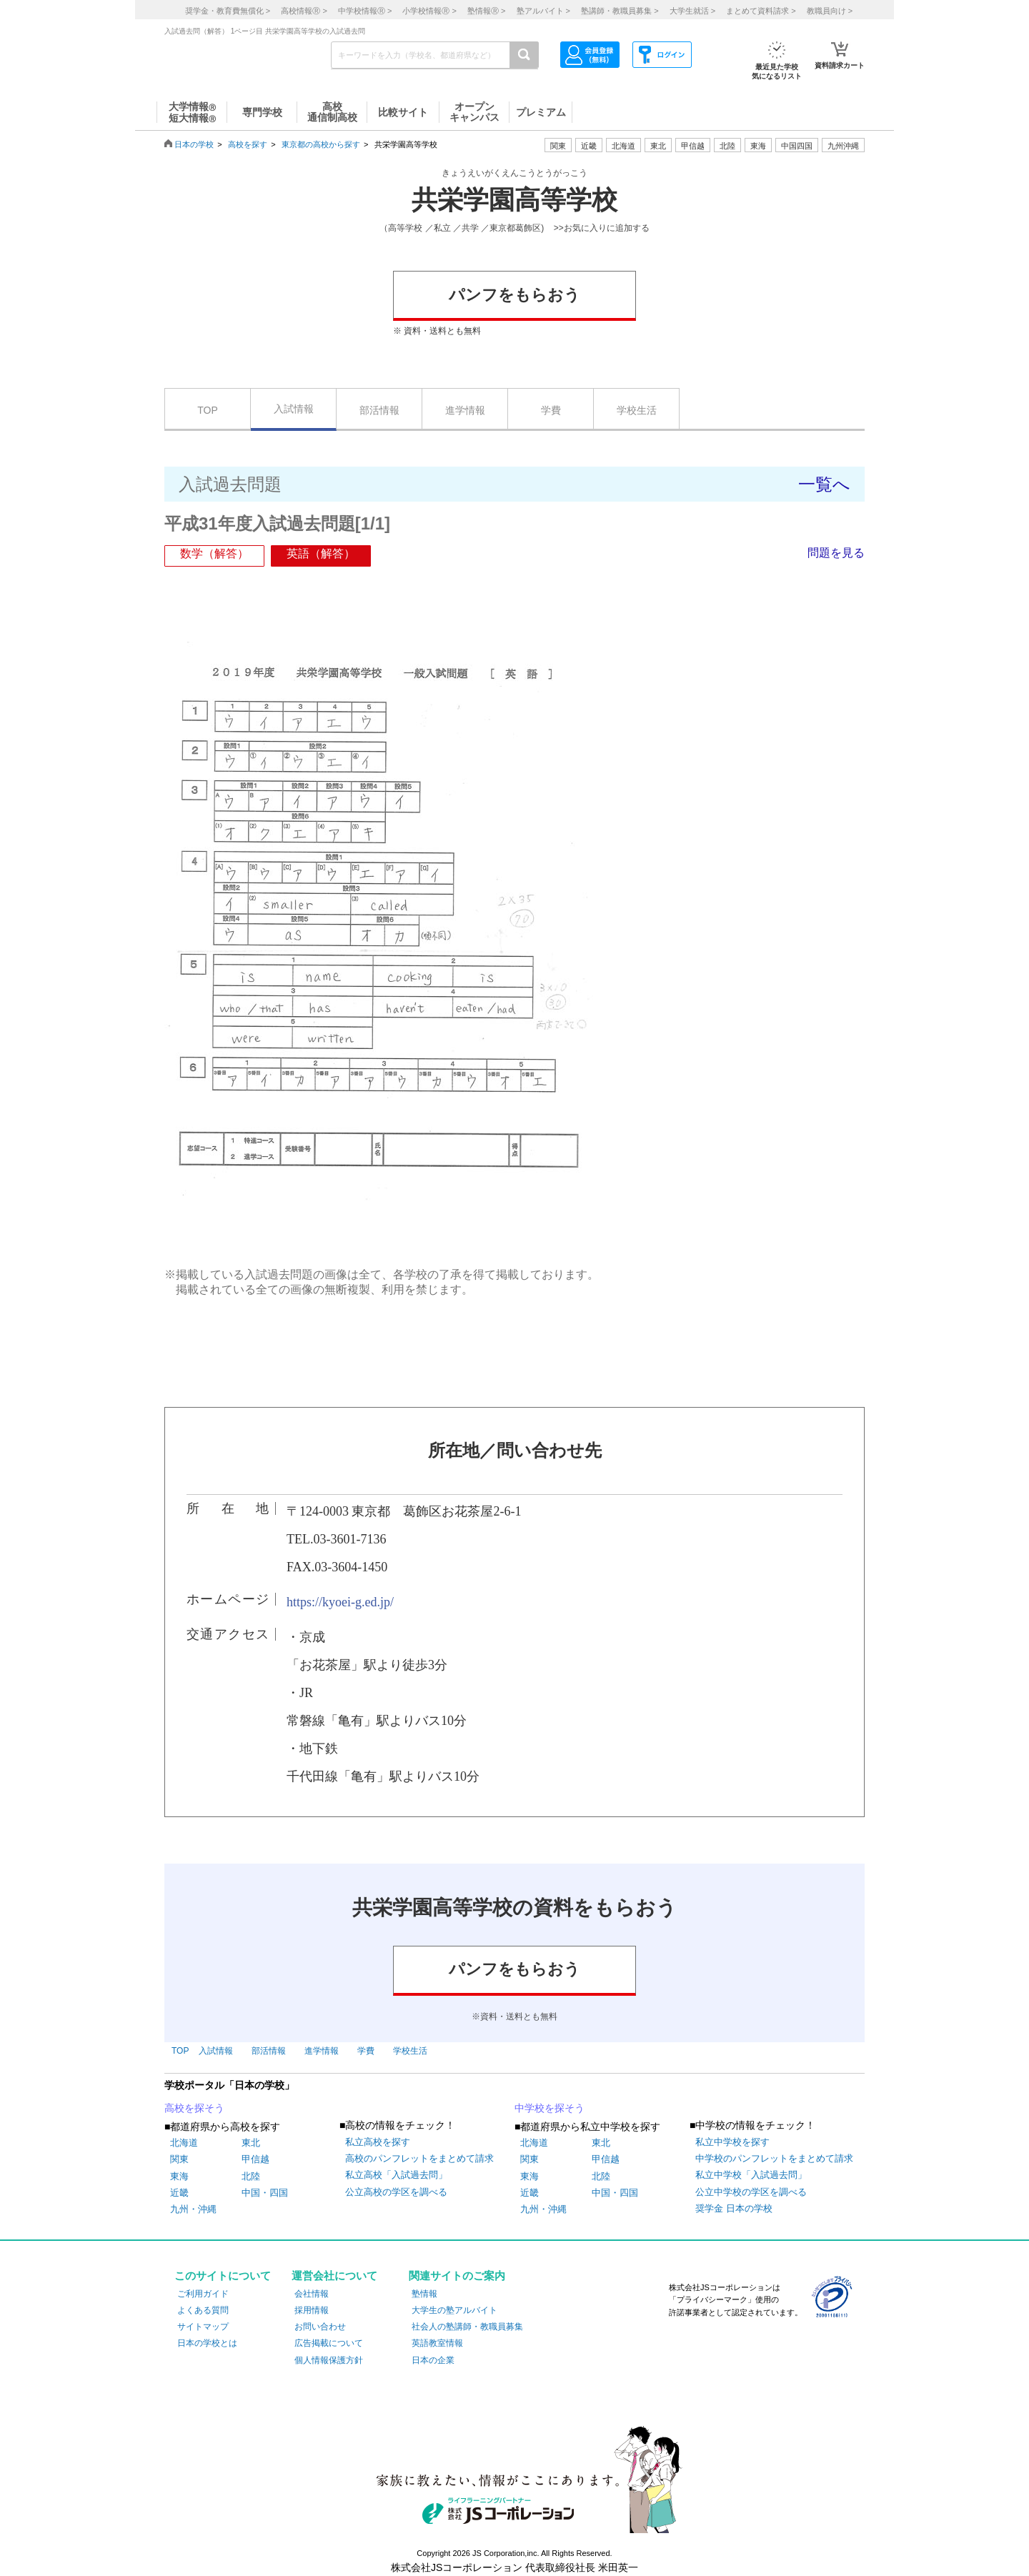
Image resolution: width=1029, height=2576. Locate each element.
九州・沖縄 (193, 2209)
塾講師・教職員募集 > (619, 10)
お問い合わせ (320, 2327)
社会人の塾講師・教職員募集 (467, 2327)
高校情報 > (304, 10)
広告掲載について (328, 2343)
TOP (207, 410)
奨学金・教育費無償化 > (227, 10)
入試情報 (294, 408)
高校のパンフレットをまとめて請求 (419, 2158)
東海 (179, 2176)
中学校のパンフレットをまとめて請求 (774, 2158)
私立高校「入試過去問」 (396, 2174)
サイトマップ (203, 2327)
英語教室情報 (437, 2343)
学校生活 (637, 410)
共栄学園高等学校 (514, 200)
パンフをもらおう (514, 295)
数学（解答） (214, 553)
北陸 (251, 2176)
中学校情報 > (365, 10)
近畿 (179, 2192)
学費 (551, 410)
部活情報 (379, 410)
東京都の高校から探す (321, 144)
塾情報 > (486, 10)
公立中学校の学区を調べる (751, 2192)
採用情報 (311, 2310)
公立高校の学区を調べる (396, 2192)
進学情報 (465, 410)
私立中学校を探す (732, 2142)
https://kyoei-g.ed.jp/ (340, 1602)
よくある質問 (203, 2310)
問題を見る (836, 553)
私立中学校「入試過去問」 (751, 2174)
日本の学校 (194, 144)
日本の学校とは (207, 2343)
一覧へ (824, 484)
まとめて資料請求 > (760, 10)
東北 (251, 2142)
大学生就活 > (692, 10)
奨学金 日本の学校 (733, 2208)
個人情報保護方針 (328, 2360)
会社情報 (311, 2294)
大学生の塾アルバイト (454, 2310)
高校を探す (247, 144)
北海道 (623, 145)
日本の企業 (433, 2360)
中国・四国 (265, 2192)
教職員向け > (829, 10)
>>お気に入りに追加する (602, 228)
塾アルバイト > (543, 10)
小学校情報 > (429, 10)
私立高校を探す (377, 2142)
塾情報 (424, 2294)
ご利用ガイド (203, 2294)
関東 (179, 2159)
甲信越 (255, 2159)
